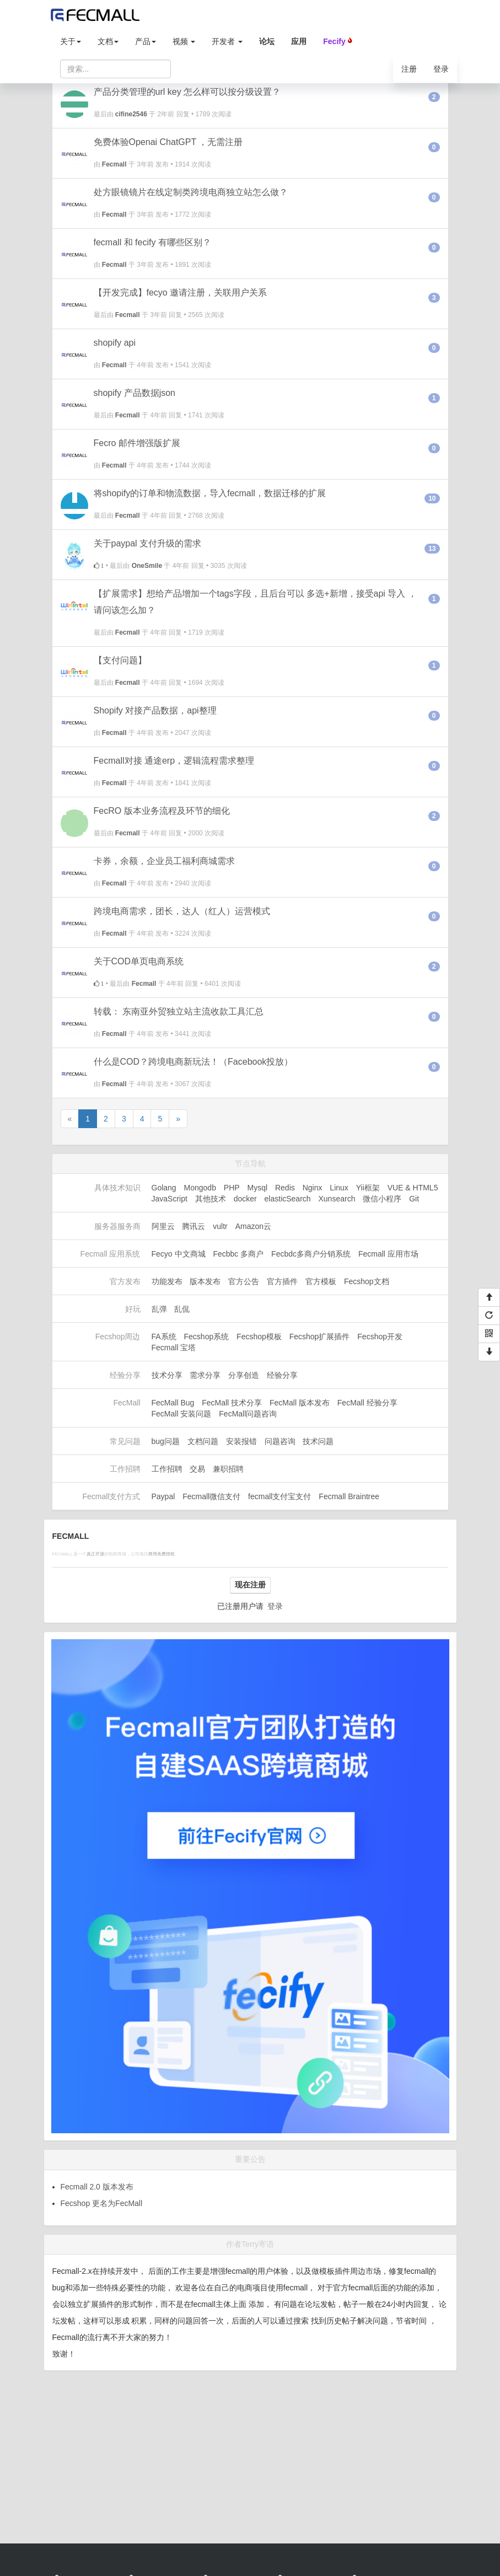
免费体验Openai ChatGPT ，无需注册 (168, 142)
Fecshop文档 (366, 1281)
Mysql (258, 1187)
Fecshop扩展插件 (319, 1336)
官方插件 (282, 1281)
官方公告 (243, 1281)
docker (245, 1198)
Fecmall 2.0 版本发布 (97, 2186)
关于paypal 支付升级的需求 (148, 543)
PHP (232, 1187)
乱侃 (182, 1309)
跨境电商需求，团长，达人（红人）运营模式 (182, 911)
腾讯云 (193, 1226)
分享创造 (243, 1375)
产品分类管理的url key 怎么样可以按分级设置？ (187, 91)
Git (414, 1198)
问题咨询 (280, 1441)
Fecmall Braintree (349, 1496)
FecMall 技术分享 (232, 1402)
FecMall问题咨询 (248, 1413)
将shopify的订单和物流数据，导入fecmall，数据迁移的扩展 (210, 493)
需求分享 (205, 1375)
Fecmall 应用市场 (388, 1253)
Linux (339, 1187)
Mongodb (200, 1187)
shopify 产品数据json (135, 393)
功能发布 (167, 1281)
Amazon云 (253, 1226)
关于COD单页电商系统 (139, 961)
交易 (197, 1468)
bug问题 (166, 1441)
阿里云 (163, 1226)
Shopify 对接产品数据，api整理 (155, 710)
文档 (108, 41)
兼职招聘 (228, 1468)
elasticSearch (288, 1198)
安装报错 (241, 1441)
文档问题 (202, 1441)
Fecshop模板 (259, 1336)
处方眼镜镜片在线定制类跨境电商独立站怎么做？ (191, 192)
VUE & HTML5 (413, 1187)
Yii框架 (368, 1187)
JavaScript (169, 1198)
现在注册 (250, 1584)
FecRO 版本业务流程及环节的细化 (162, 810)
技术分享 (167, 1375)
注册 (409, 69)
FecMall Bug (173, 1402)
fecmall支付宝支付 (279, 1496)
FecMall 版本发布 (300, 1402)
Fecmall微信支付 (211, 1496)
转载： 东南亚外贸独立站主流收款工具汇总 (179, 1011)
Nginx (312, 1187)
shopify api (115, 342)
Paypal (163, 1496)
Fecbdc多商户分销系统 (311, 1253)
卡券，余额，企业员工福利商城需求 (164, 861)
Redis (285, 1187)
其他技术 (210, 1198)
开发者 (227, 41)
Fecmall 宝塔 (174, 1347)
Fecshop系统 (206, 1336)
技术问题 (318, 1441)
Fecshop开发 (379, 1336)
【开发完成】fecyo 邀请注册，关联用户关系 (180, 292)
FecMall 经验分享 (367, 1402)
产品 (145, 41)
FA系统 (164, 1336)
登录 (441, 69)
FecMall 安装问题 (182, 1413)
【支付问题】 (120, 660)
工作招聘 (167, 1468)
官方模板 (320, 1281)
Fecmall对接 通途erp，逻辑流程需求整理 (174, 760)
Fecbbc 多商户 (238, 1253)
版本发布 (205, 1281)
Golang (164, 1187)
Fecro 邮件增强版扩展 (137, 443)
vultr (220, 1226)
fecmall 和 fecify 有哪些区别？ (152, 242)
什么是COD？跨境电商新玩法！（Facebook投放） (193, 1061)
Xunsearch (337, 1198)
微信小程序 (382, 1198)
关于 (70, 41)
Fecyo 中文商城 (179, 1253)
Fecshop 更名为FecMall (102, 2203)
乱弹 (159, 1309)
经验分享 (282, 1375)
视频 (184, 41)
